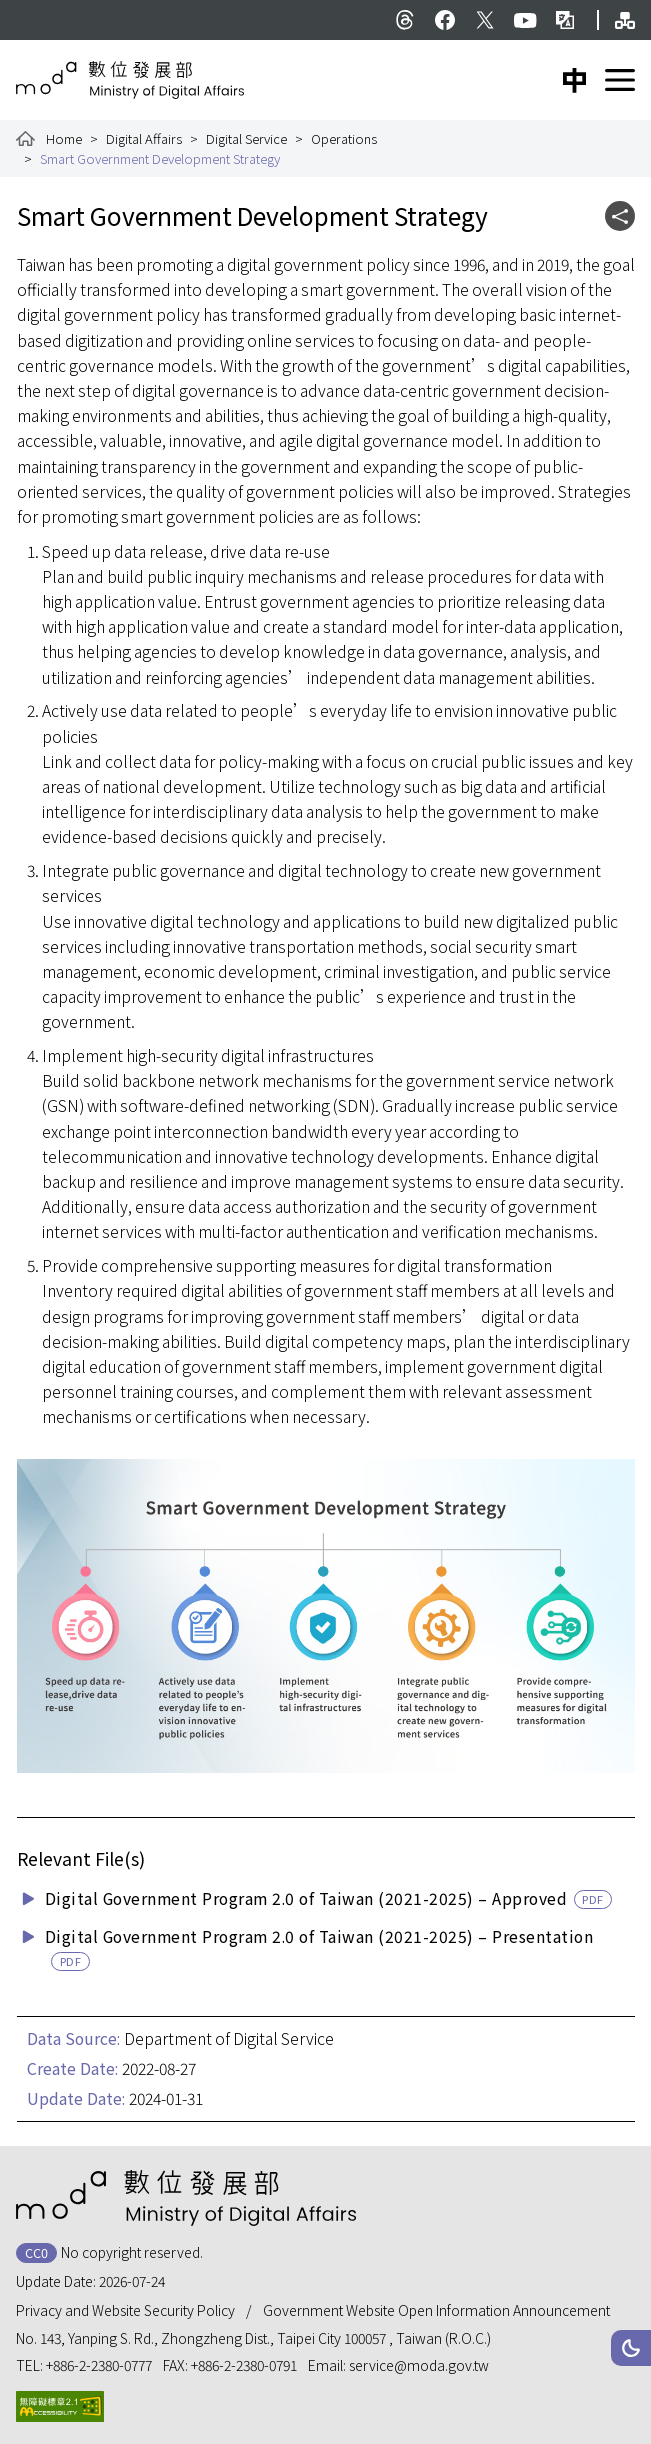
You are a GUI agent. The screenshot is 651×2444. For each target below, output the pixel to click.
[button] (631, 2348)
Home (64, 138)
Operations (344, 138)
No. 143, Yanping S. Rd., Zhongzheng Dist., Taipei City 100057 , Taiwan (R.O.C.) (253, 2338)
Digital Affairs (144, 138)
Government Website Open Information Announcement (436, 2310)
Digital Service (246, 138)
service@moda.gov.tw (419, 2365)
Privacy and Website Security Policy (125, 2310)
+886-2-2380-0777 (99, 2365)
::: (27, 10)
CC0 (36, 2252)
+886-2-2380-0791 (244, 2365)
